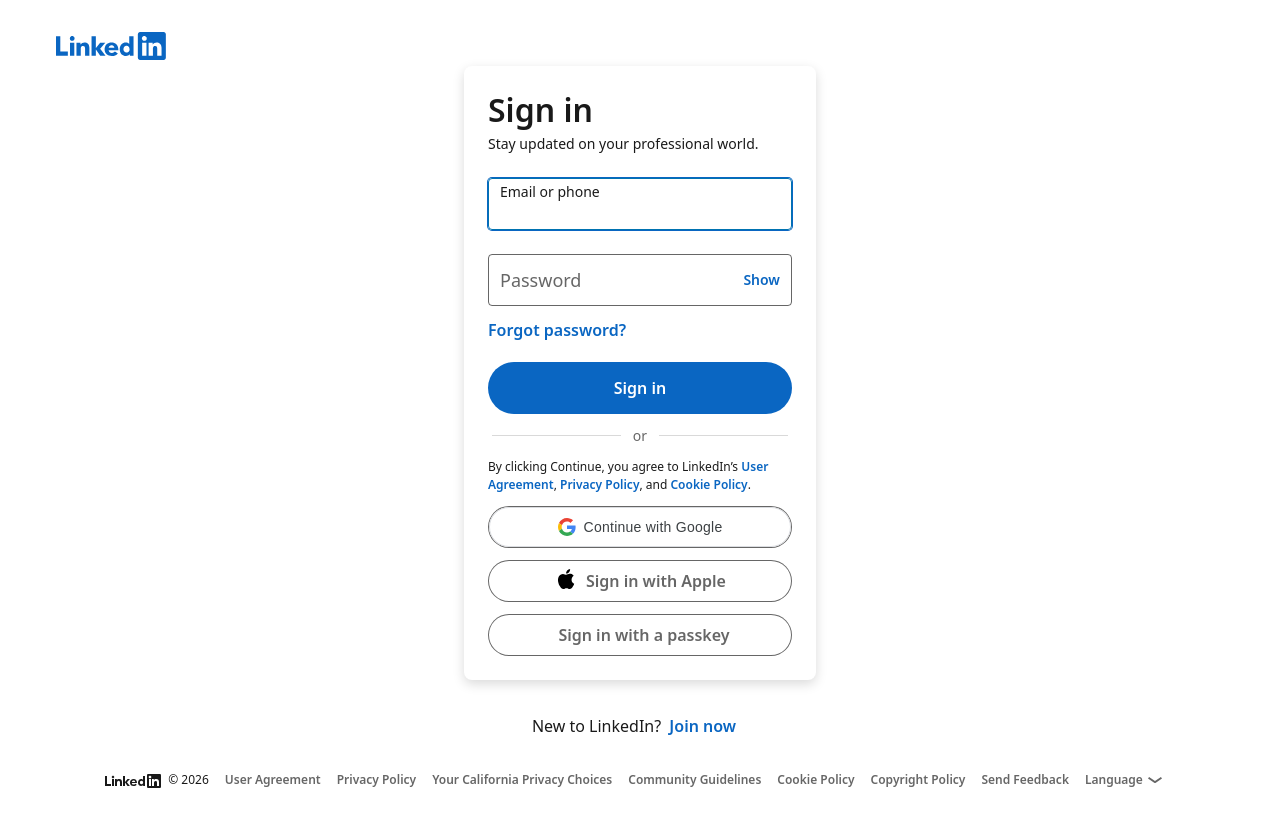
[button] (640, 527)
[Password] (640, 280)
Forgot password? (557, 330)
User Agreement (273, 780)
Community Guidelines (694, 780)
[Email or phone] (640, 204)
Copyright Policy (918, 780)
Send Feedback (1025, 780)
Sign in (640, 388)
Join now (702, 726)
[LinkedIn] (668, 49)
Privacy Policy (599, 484)
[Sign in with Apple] (640, 581)
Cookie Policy (708, 484)
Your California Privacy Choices (522, 780)
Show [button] (761, 279)
